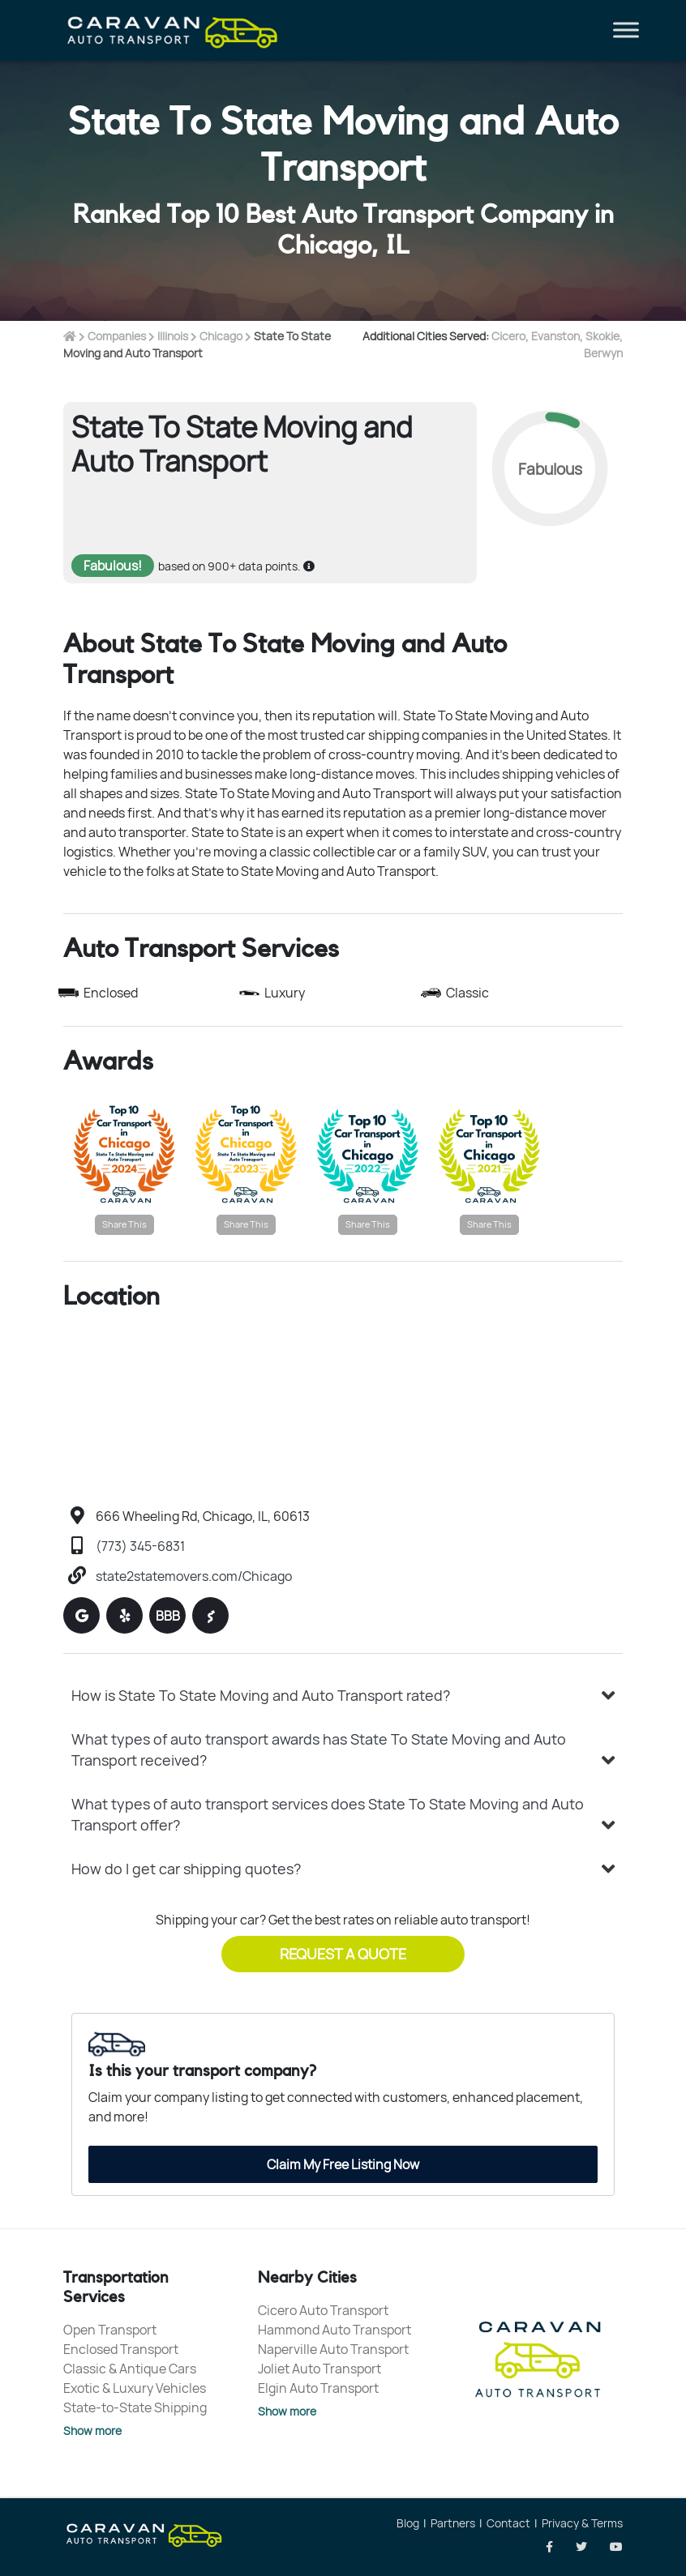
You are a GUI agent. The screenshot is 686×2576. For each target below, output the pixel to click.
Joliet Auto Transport (319, 2368)
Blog (408, 2523)
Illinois (172, 336)
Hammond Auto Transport (334, 2330)
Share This (124, 1224)
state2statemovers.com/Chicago (194, 1576)
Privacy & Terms (582, 2523)
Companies (117, 336)
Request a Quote (343, 1953)
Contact (508, 2523)
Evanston (555, 336)
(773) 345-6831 (140, 1546)
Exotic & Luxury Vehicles (134, 2388)
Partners (453, 2523)
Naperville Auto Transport (333, 2349)
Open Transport (109, 2330)
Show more (92, 2430)
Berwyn (603, 353)
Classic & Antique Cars (129, 2368)
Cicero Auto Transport (323, 2310)
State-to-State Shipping (135, 2407)
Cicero (508, 336)
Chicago (220, 336)
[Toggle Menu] (626, 30)
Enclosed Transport (120, 2349)
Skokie (602, 336)
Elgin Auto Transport (318, 2388)
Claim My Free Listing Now (343, 2164)
